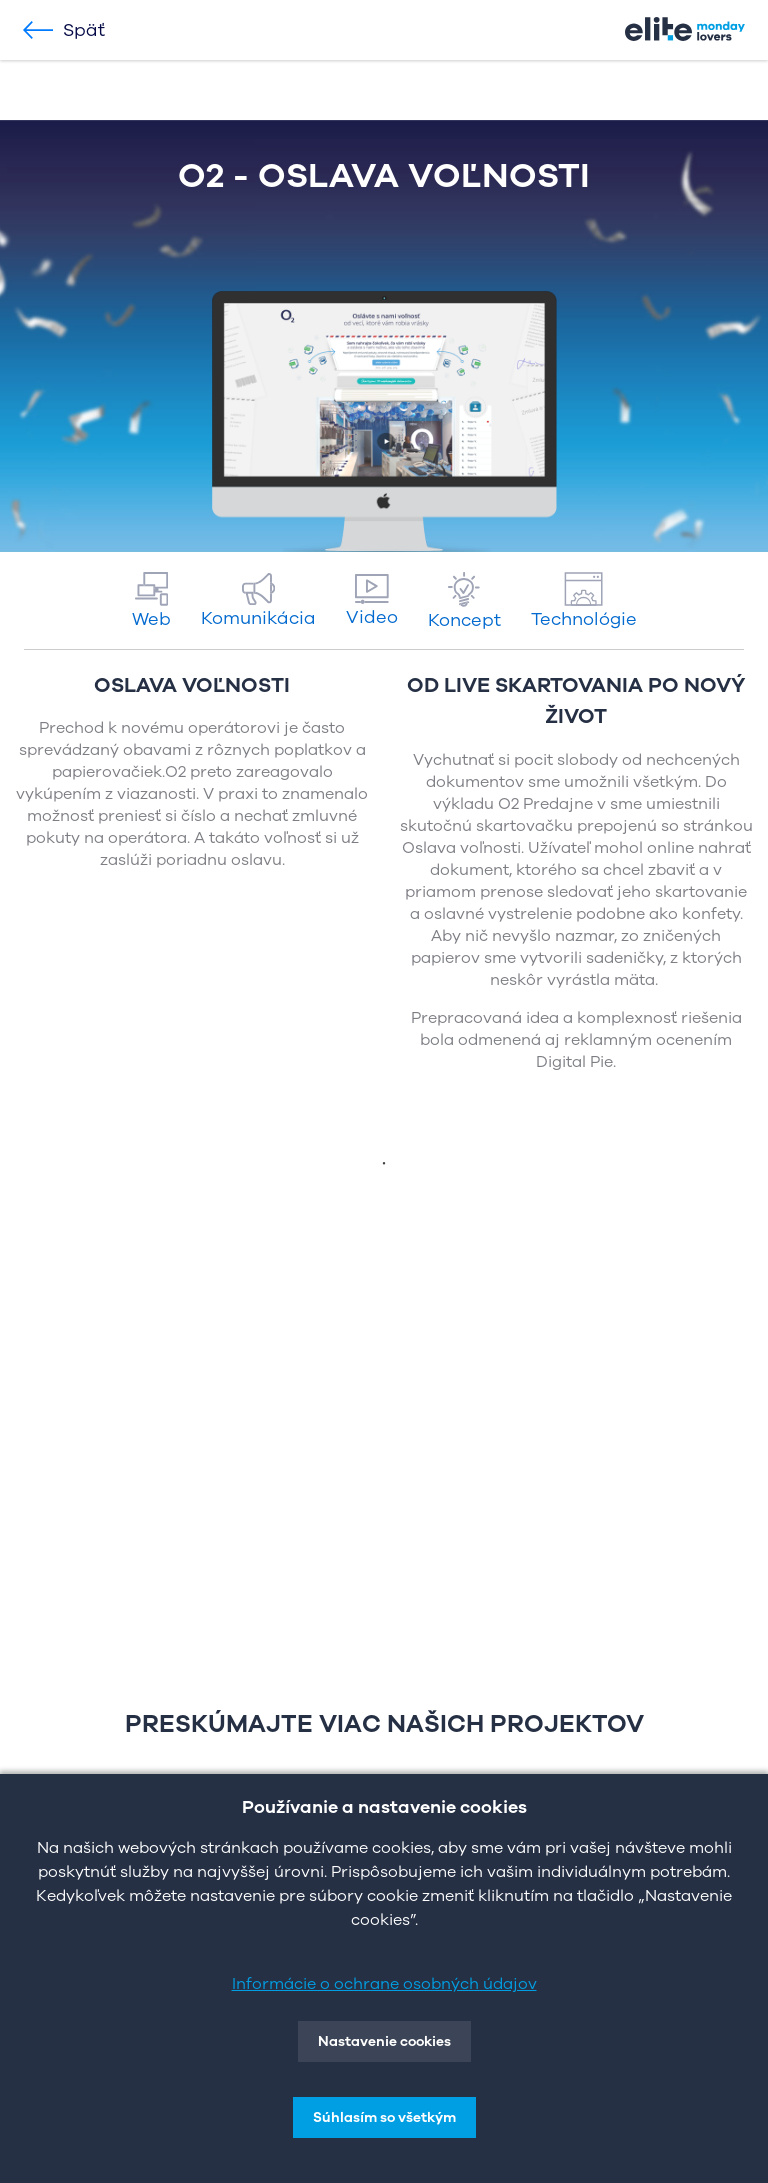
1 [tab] (384, 1164)
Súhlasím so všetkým (384, 2117)
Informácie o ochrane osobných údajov (384, 1984)
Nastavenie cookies (384, 2041)
